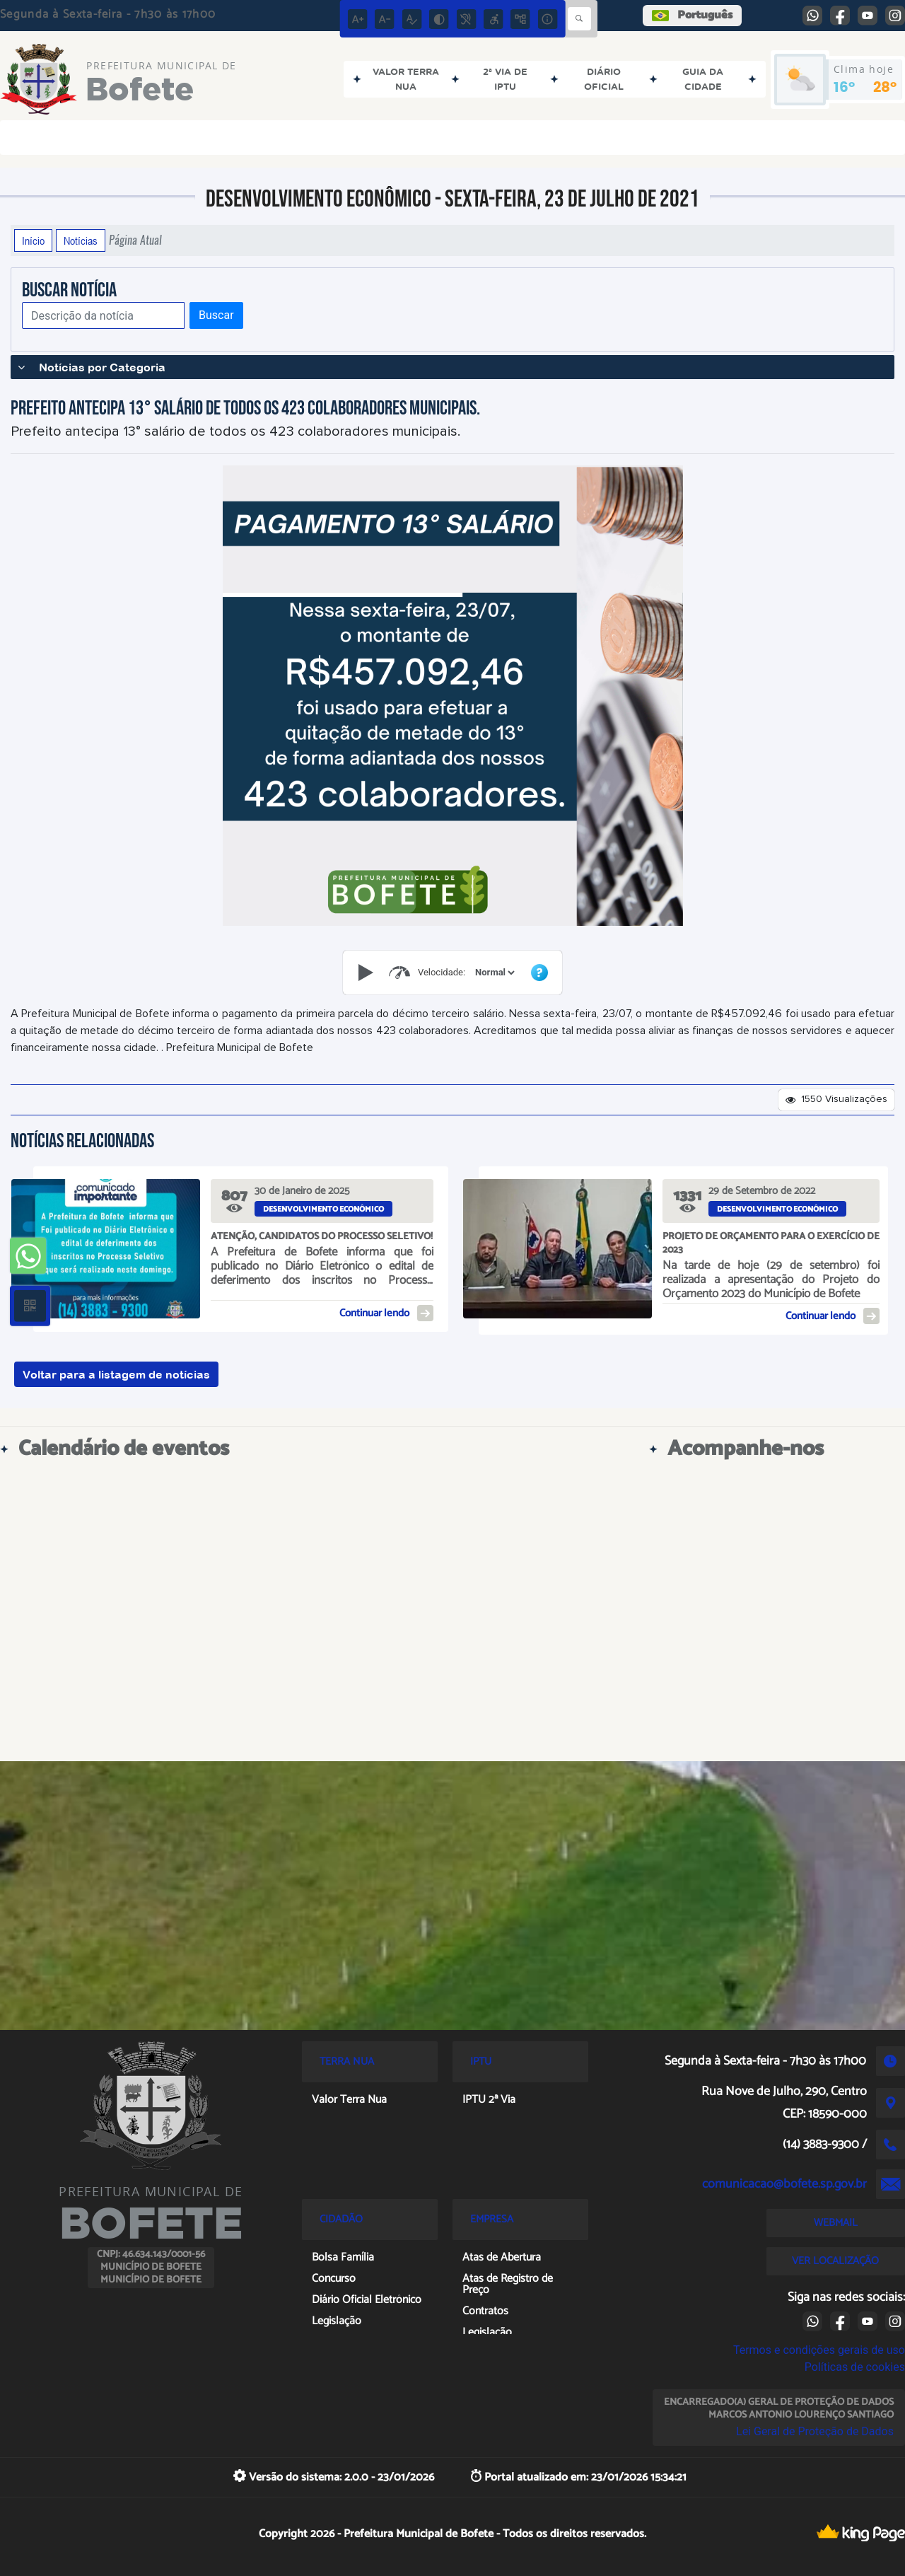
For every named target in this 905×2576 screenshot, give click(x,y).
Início (33, 240)
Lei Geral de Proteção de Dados (815, 2431)
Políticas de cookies (855, 2367)
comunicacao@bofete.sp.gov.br (784, 2184)
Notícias (81, 240)
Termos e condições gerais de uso (819, 2350)
